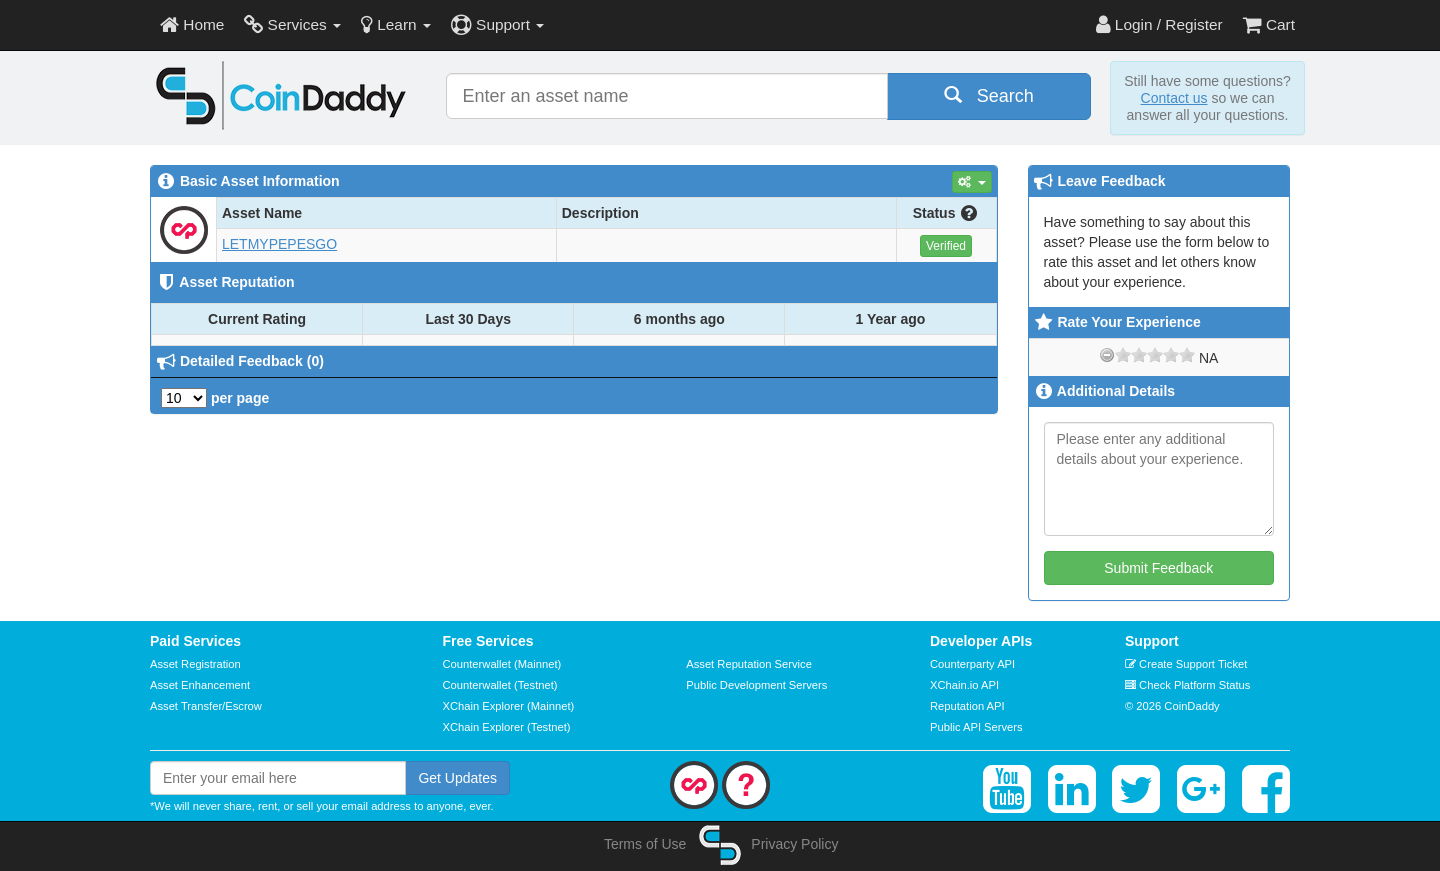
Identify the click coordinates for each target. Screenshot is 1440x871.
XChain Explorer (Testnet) (507, 727)
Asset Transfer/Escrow (206, 706)
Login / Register (1159, 24)
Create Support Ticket (1186, 664)
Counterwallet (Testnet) (500, 685)
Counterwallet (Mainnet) (502, 664)
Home (192, 24)
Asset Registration (195, 664)
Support (497, 24)
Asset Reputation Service (749, 664)
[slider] (1155, 355)
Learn (396, 24)
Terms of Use (645, 844)
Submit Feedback (1158, 568)
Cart (1269, 24)
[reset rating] (1107, 355)
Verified (946, 246)
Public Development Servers (756, 685)
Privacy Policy (794, 844)
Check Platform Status (1187, 685)
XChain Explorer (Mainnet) (509, 706)
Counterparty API (972, 664)
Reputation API (967, 706)
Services (292, 24)
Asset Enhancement (200, 685)
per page (215, 398)
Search (989, 95)
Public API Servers (976, 727)
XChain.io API (964, 685)
